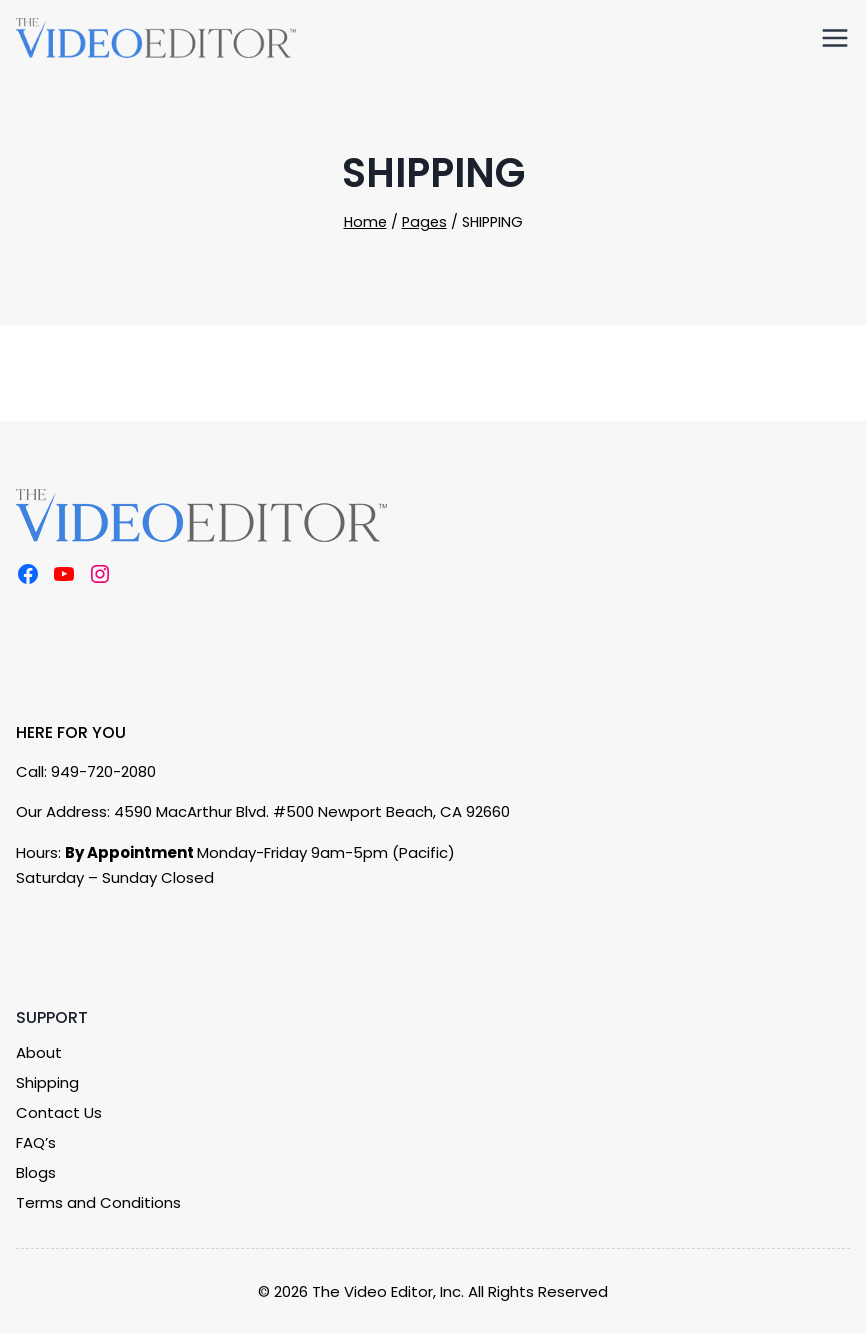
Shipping (47, 1082)
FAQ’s (36, 1142)
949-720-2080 (103, 771)
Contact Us (59, 1112)
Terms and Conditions (98, 1202)
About (39, 1052)
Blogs (36, 1172)
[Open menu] (831, 37)
